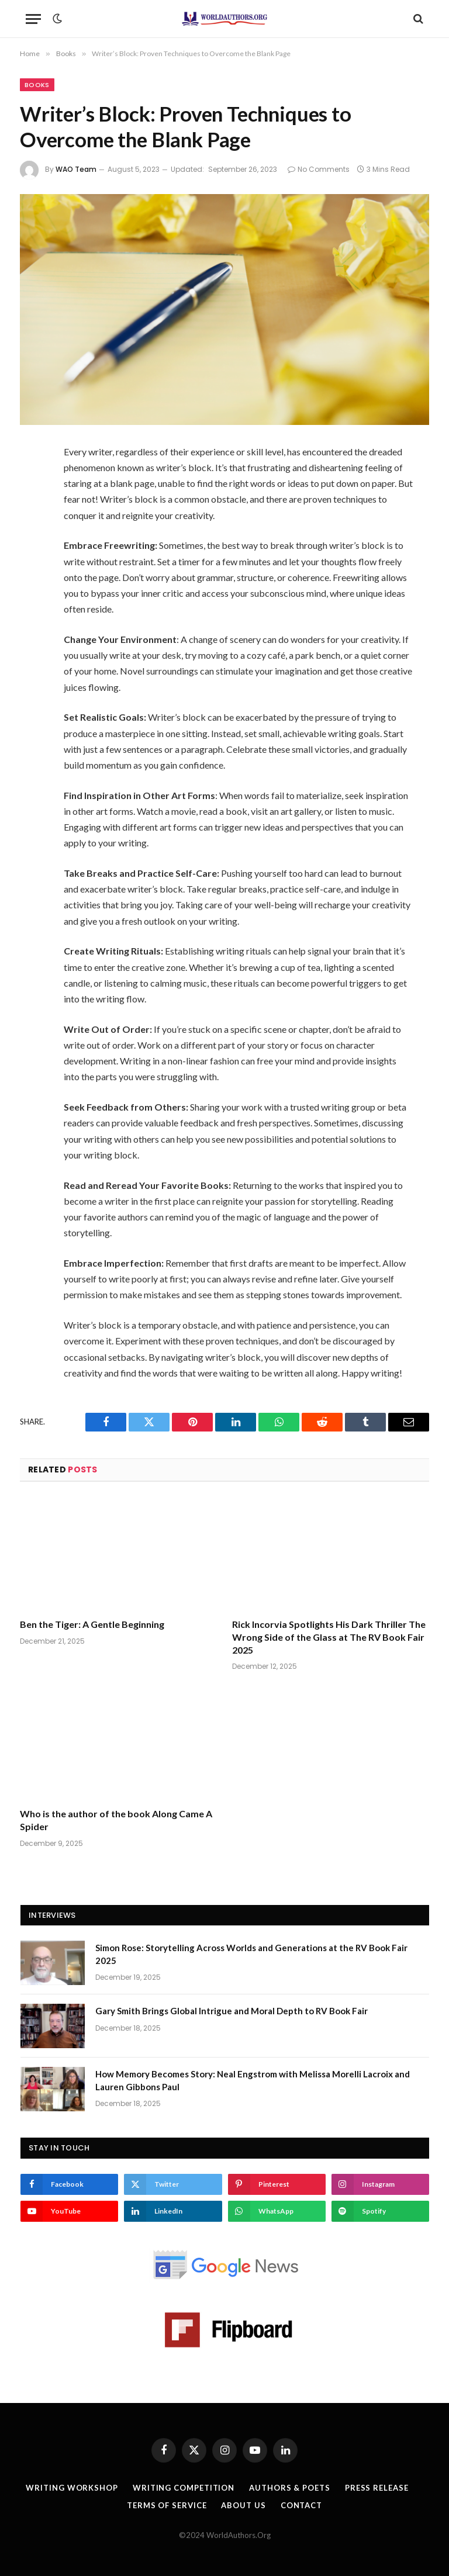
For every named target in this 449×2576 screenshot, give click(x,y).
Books (37, 84)
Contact (301, 2505)
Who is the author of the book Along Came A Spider (116, 1820)
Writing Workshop (72, 2487)
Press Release (377, 2487)
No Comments (319, 169)
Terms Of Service (167, 2505)
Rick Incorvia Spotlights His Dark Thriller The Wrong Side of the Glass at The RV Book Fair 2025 (329, 1637)
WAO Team (76, 169)
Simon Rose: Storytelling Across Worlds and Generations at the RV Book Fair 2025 (251, 1953)
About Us (243, 2505)
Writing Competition (183, 2487)
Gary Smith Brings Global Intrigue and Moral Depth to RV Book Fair (231, 2011)
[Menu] (33, 19)
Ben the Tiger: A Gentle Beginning (92, 1624)
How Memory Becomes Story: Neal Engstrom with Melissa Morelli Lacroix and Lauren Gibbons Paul (252, 2080)
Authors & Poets (289, 2487)
